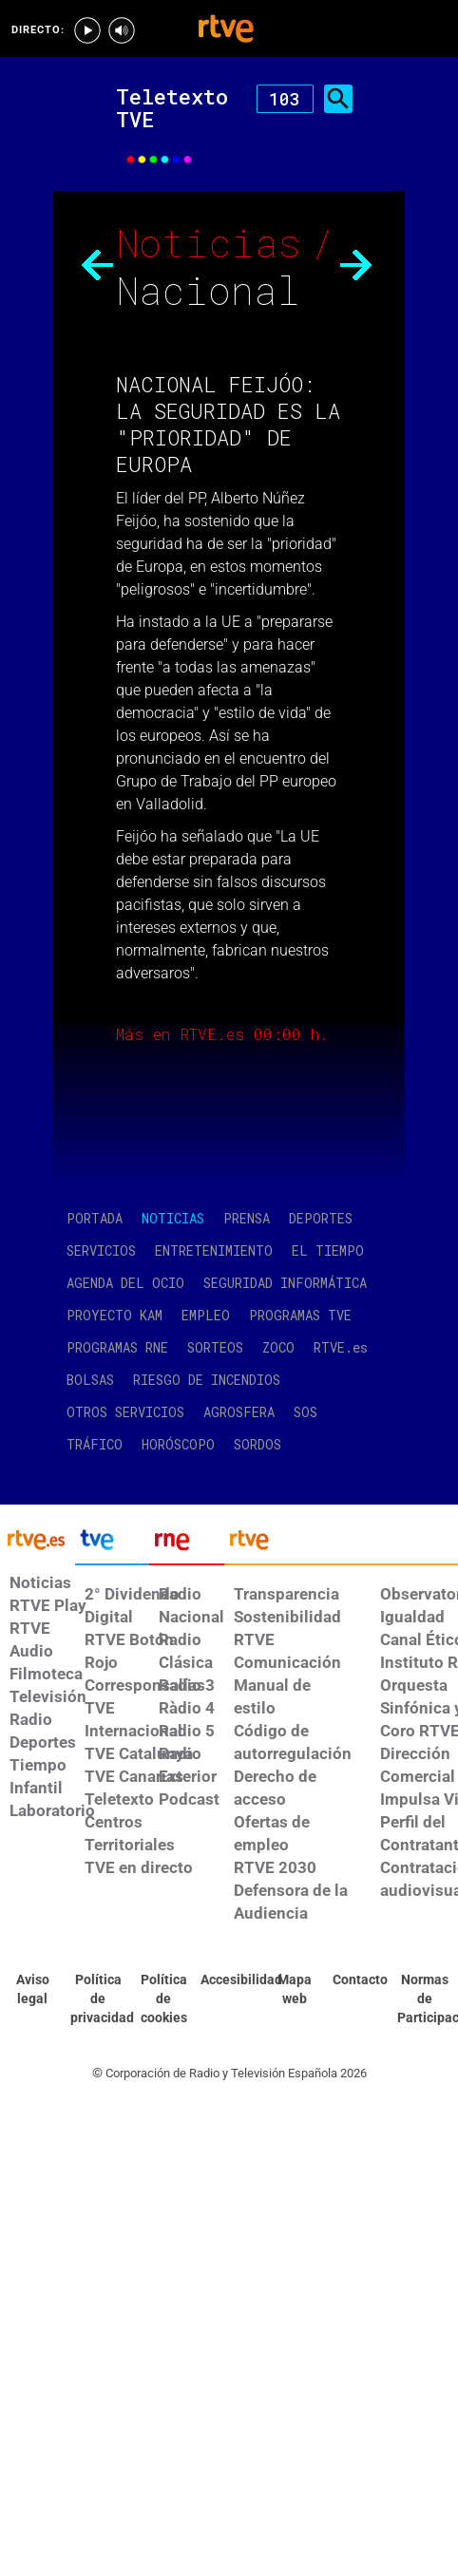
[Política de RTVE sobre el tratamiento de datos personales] (98, 1999)
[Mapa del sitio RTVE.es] (294, 1990)
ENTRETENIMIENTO (214, 1250)
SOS (305, 1412)
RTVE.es (341, 1347)
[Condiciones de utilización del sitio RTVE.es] (33, 1990)
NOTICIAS (173, 1218)
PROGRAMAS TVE (300, 1315)
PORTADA (95, 1218)
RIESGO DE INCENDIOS (206, 1380)
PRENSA (246, 1218)
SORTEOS (215, 1347)
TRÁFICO (95, 1444)
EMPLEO (205, 1315)
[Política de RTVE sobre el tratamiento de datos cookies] (163, 1999)
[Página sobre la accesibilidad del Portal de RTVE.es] (228, 1980)
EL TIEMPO (328, 1250)
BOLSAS (90, 1380)
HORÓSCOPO (178, 1444)
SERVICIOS (101, 1250)
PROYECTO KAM (114, 1315)
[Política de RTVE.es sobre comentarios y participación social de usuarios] (425, 1999)
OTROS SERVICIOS (125, 1412)
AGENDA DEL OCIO (125, 1283)
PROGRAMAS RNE (117, 1347)
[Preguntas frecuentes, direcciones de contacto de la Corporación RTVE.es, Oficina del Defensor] (360, 1980)
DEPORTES (321, 1218)
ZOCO (278, 1347)
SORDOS (257, 1444)
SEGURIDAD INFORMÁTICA (285, 1283)
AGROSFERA (239, 1412)
